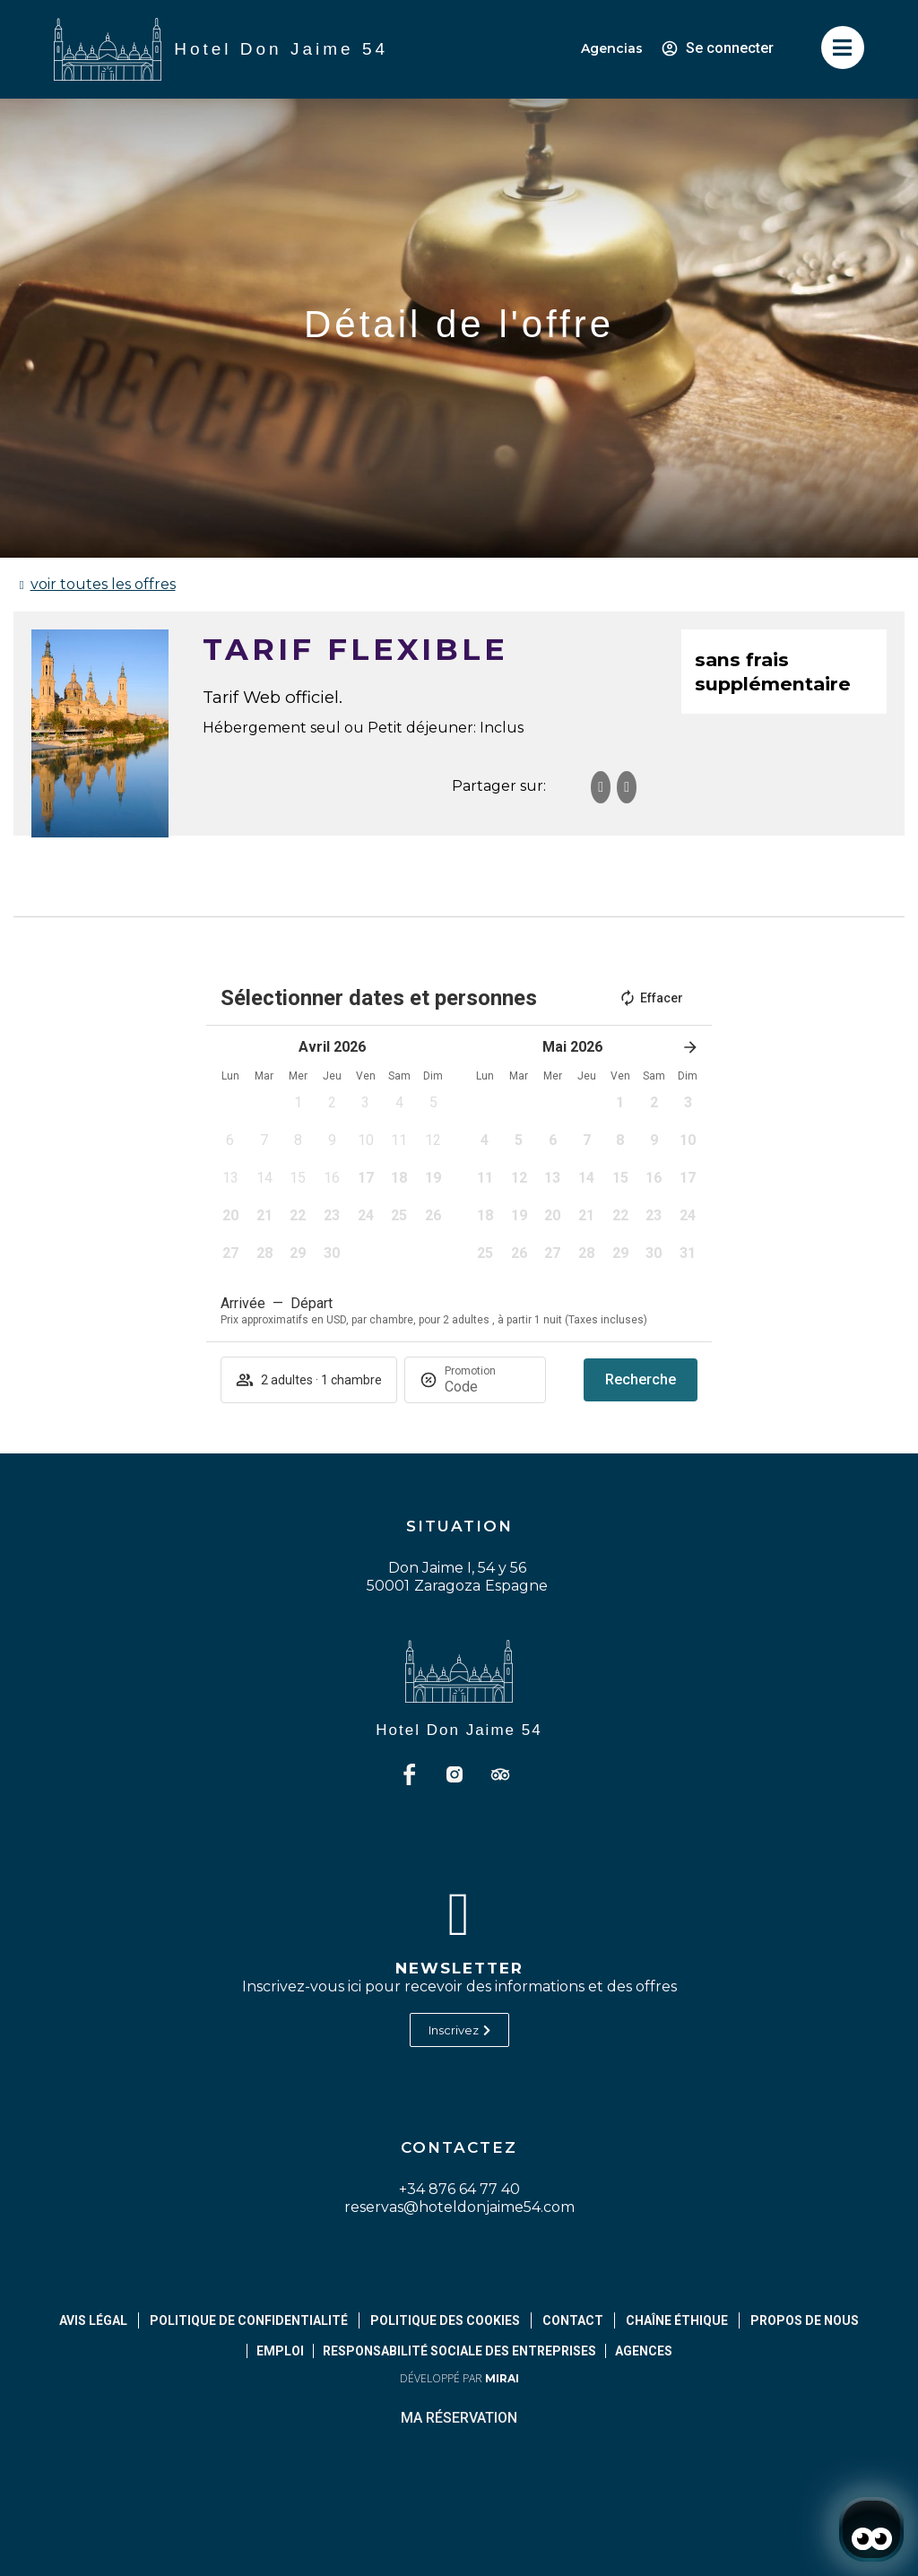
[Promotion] (488, 1386)
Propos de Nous (804, 2320)
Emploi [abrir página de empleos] (280, 2351)
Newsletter (459, 1968)
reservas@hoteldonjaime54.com (459, 2207)
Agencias (612, 48)
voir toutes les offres (103, 584)
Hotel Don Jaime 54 (458, 1730)
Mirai (502, 2378)
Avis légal (93, 2320)
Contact (572, 2320)
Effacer (651, 998)
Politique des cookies (445, 2320)
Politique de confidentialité (249, 2320)
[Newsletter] (459, 1914)
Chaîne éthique (677, 2320)
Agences (643, 2351)
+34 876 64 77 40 (459, 2189)
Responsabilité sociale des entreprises (459, 2351)
